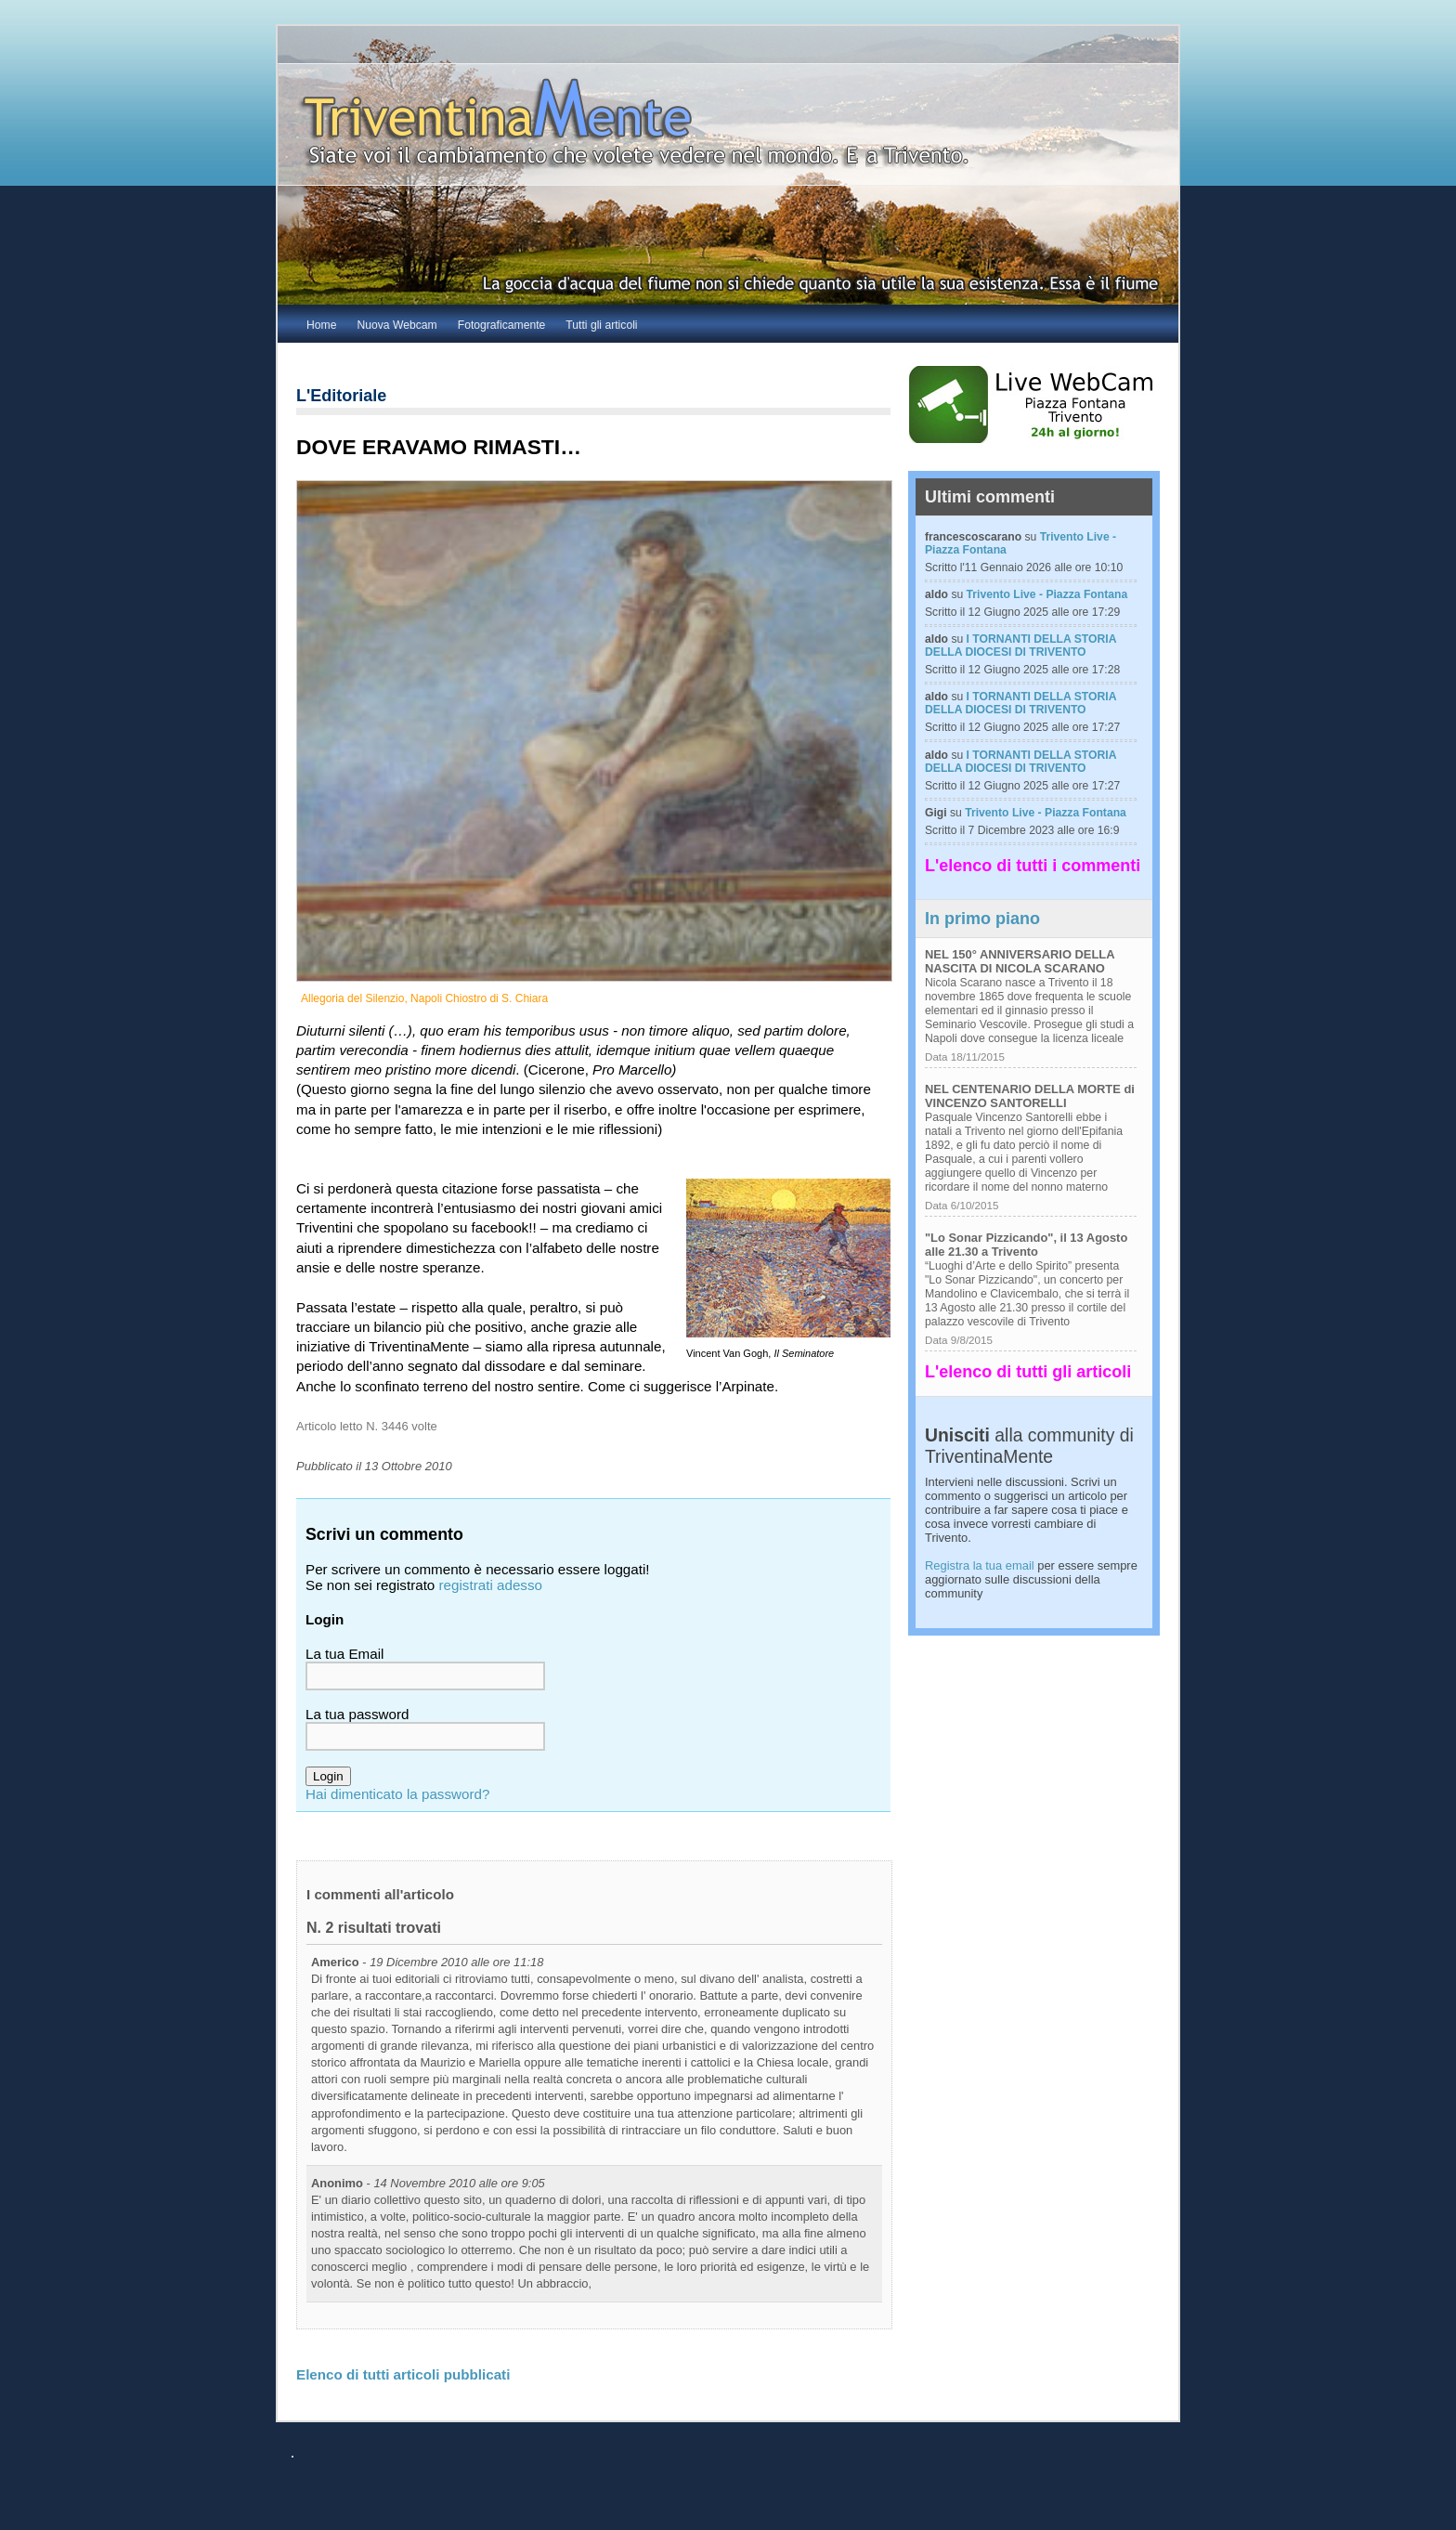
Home (321, 325)
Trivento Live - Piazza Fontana (1047, 594)
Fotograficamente (502, 325)
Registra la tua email (979, 1565)
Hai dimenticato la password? (397, 1794)
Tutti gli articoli (601, 325)
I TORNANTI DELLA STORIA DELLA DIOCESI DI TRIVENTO (1020, 645)
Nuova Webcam (396, 325)
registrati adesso (490, 1585)
